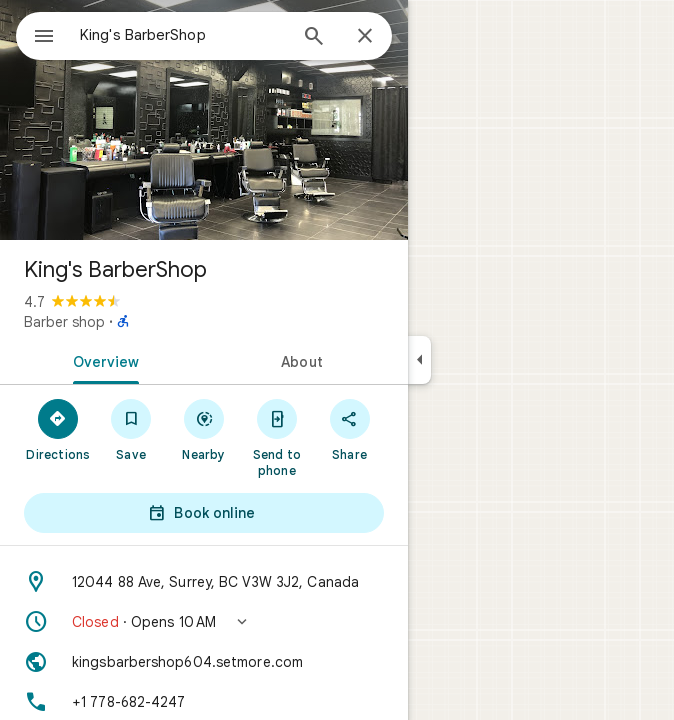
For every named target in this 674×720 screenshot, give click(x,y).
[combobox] (183, 35)
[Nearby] (204, 429)
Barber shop (64, 322)
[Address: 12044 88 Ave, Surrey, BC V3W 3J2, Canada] (204, 582)
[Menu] (44, 38)
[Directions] (58, 429)
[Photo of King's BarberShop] (204, 120)
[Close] (365, 37)
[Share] (349, 429)
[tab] (102, 360)
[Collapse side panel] (419, 360)
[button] (204, 622)
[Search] (314, 38)
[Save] (131, 429)
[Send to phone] (276, 437)
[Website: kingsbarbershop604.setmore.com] (204, 662)
